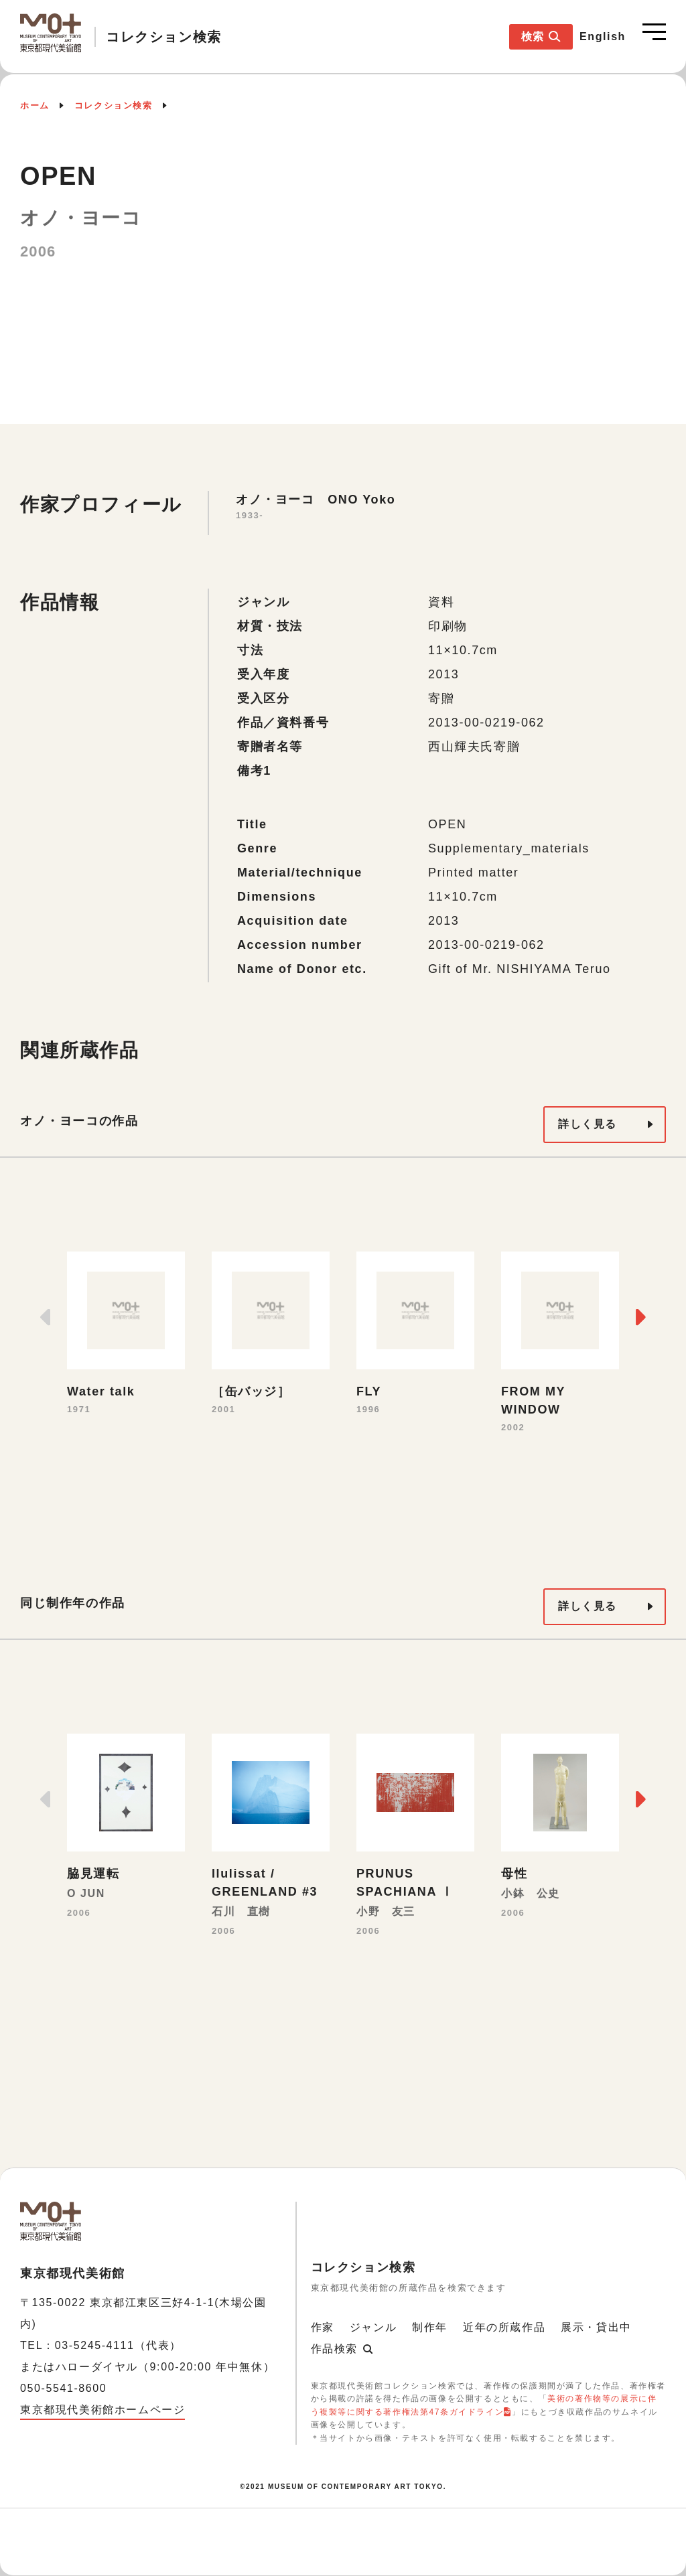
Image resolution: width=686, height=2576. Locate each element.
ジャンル (373, 2327)
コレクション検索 (113, 105)
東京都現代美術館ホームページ (102, 2409)
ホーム (35, 105)
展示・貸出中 (596, 2327)
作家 (322, 2327)
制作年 (430, 2327)
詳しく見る (587, 1124)
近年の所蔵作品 (504, 2327)
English (602, 36)
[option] (126, 1335)
